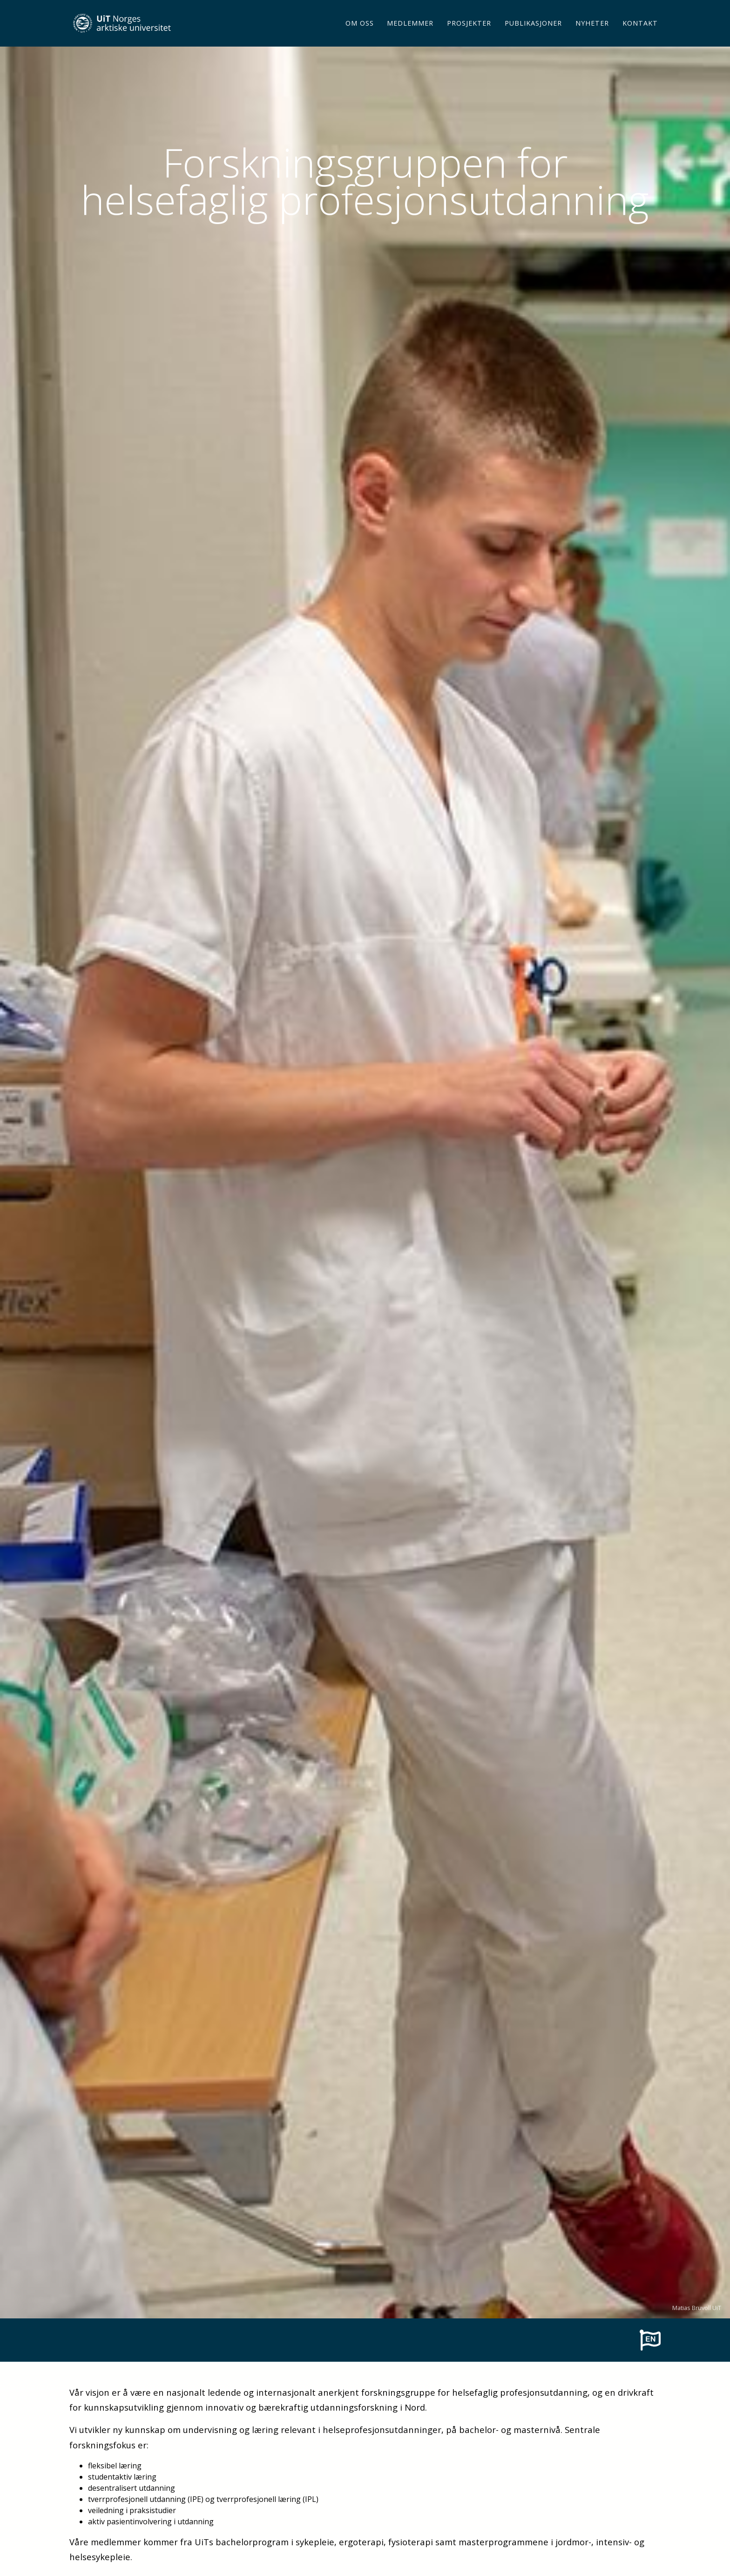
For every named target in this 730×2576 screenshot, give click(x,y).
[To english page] (650, 2339)
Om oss (359, 34)
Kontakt (640, 34)
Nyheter (592, 34)
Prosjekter (469, 34)
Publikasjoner (533, 34)
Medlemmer (410, 34)
